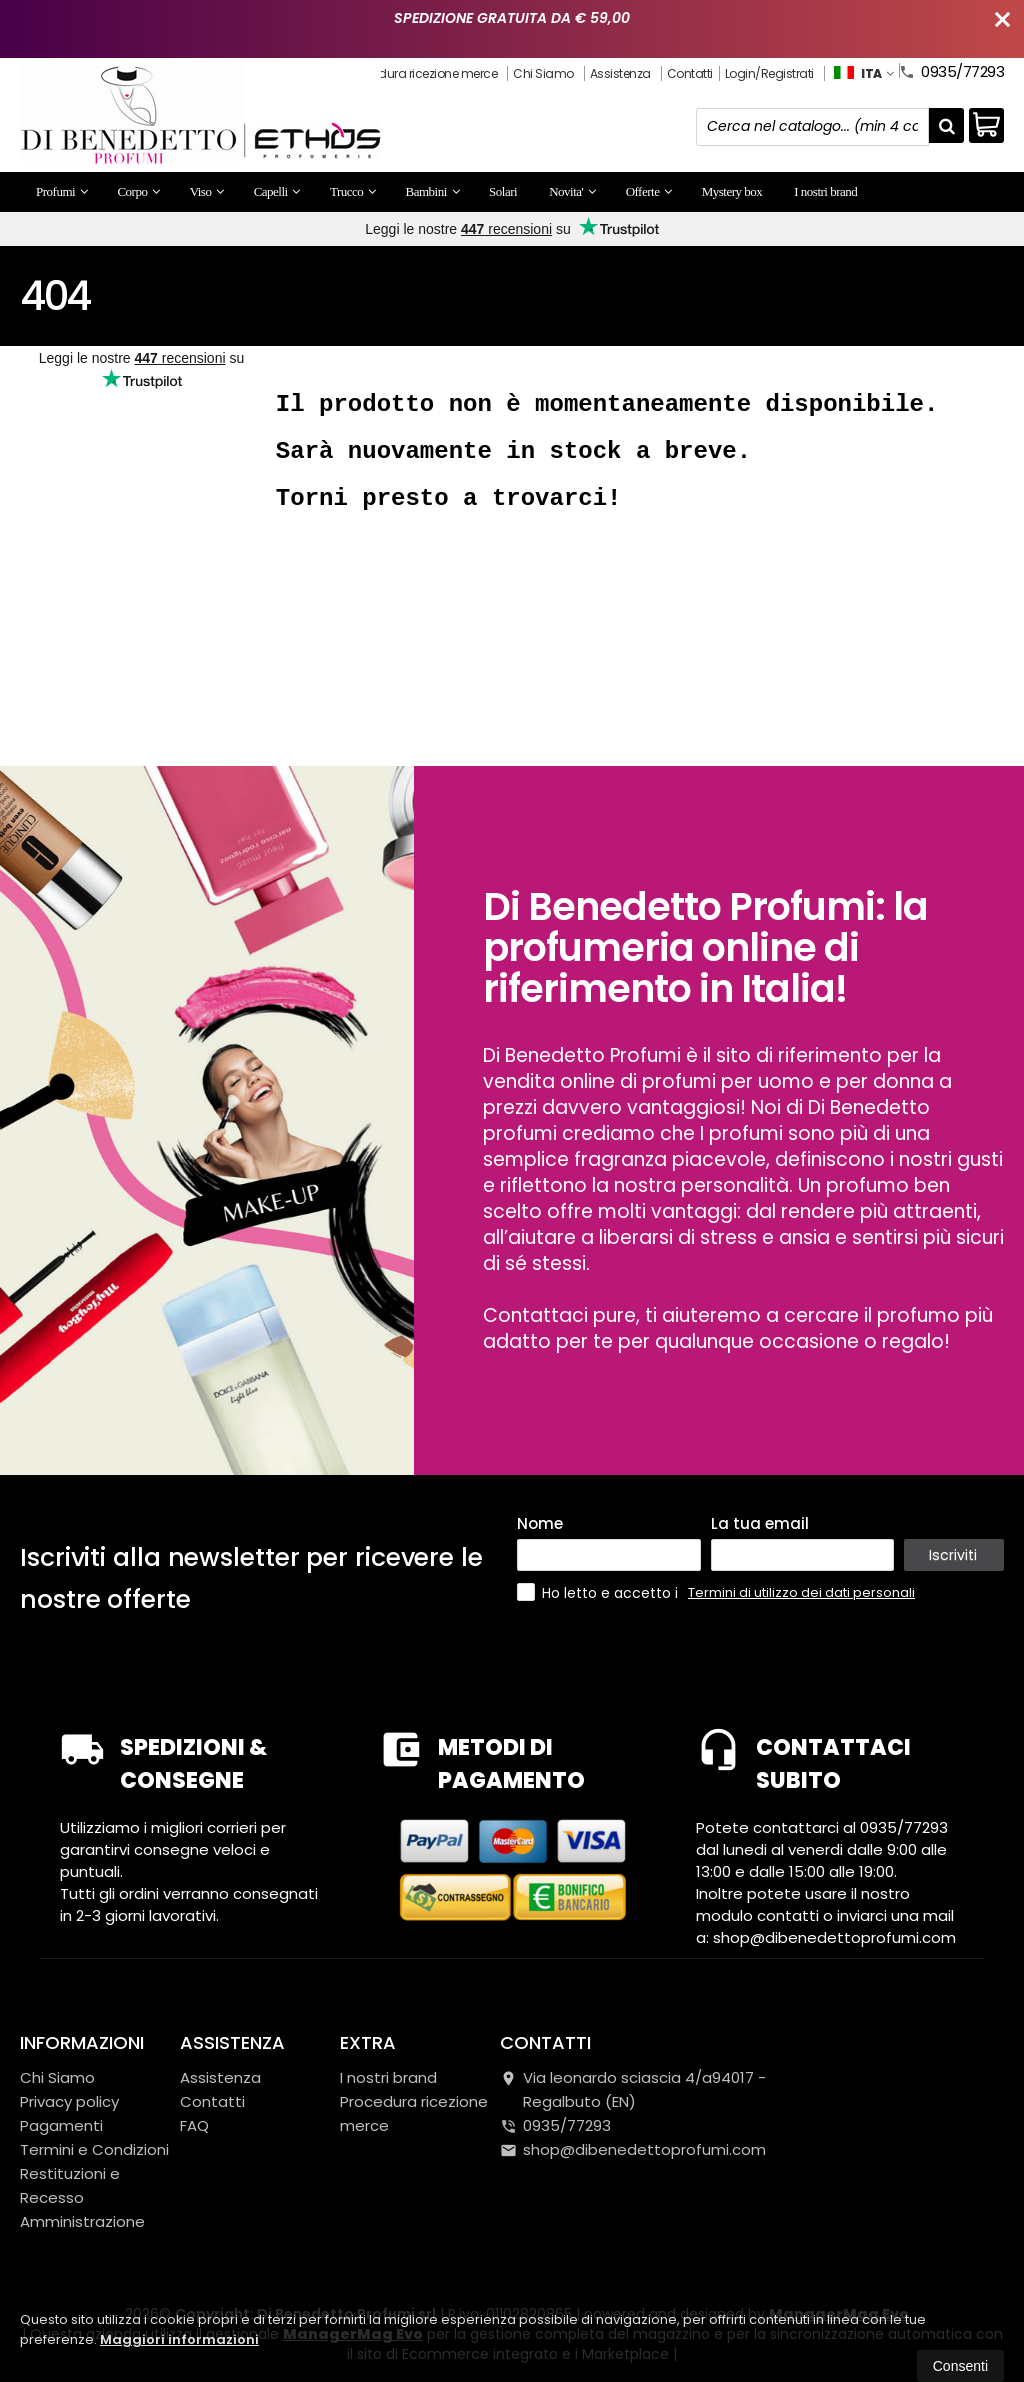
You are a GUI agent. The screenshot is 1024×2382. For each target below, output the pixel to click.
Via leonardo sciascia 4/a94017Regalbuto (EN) (633, 2089)
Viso (207, 191)
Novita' (572, 191)
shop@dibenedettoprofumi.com (633, 2149)
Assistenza (620, 73)
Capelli (277, 191)
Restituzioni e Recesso (70, 2185)
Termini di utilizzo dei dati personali (801, 1592)
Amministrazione (82, 2221)
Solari (503, 191)
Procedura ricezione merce (423, 73)
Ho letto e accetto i (599, 1592)
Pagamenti (61, 2125)
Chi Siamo (543, 73)
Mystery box (732, 191)
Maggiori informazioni (179, 2339)
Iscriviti (953, 1554)
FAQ (194, 2125)
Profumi (61, 191)
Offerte (649, 191)
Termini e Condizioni (94, 2149)
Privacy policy (69, 2101)
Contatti (690, 73)
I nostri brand (825, 191)
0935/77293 (951, 70)
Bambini (433, 191)
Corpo (138, 191)
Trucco (353, 191)
